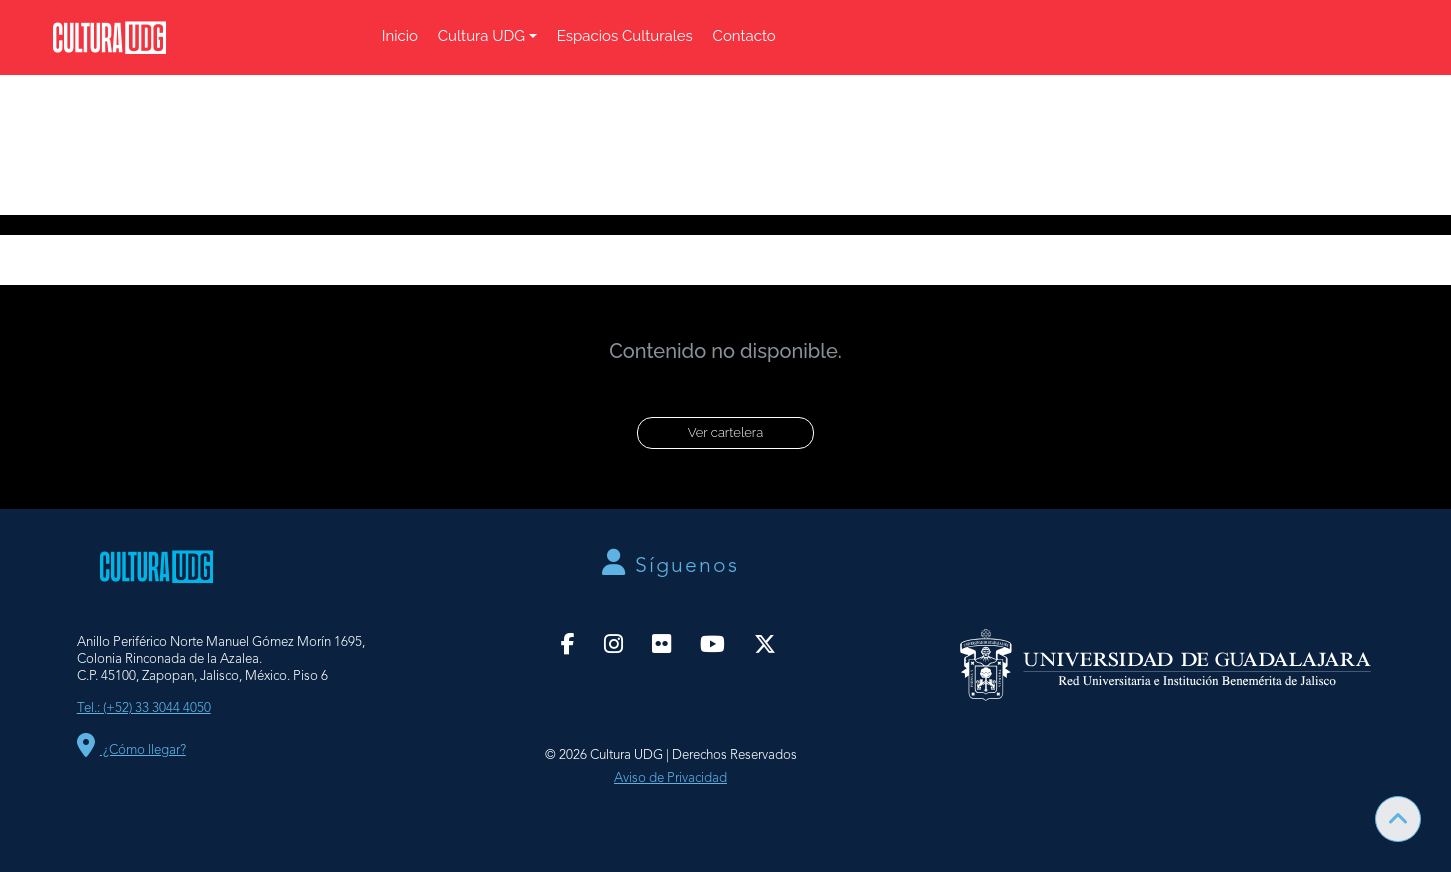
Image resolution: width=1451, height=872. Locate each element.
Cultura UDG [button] (481, 36)
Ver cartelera (725, 432)
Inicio (400, 36)
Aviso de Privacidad (670, 778)
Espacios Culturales (625, 36)
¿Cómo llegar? (131, 750)
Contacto (744, 36)
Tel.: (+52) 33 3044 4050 (144, 708)
